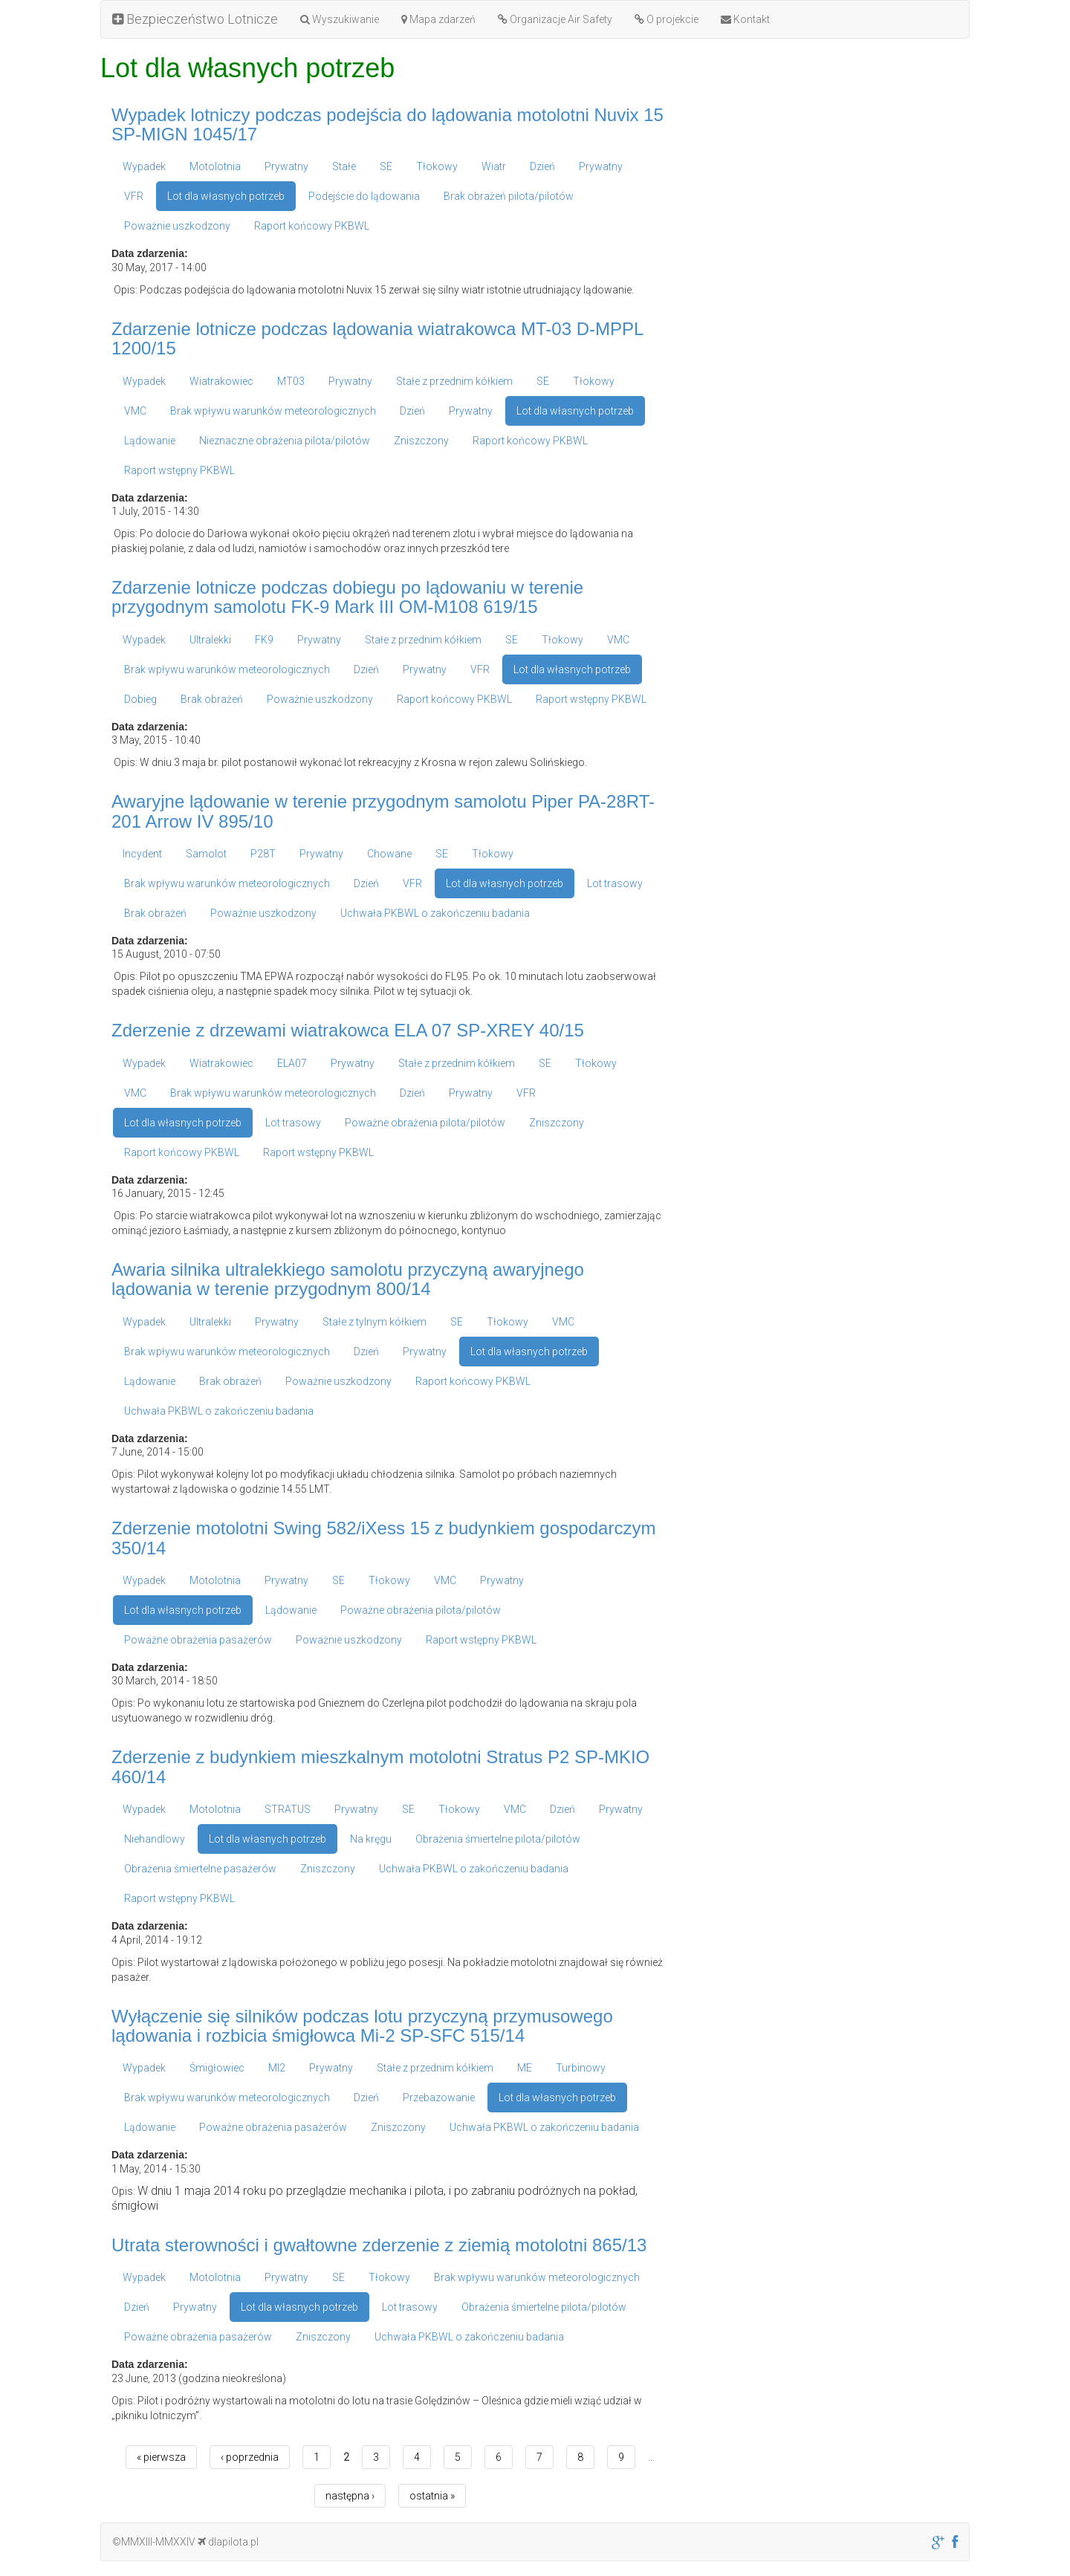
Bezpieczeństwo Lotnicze (195, 19)
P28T (263, 854)
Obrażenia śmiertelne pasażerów (200, 1869)
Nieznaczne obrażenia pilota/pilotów (284, 441)
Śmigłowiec (216, 2068)
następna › (349, 2496)
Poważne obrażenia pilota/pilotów (425, 1123)
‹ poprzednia (250, 2457)
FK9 (264, 640)
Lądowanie (149, 441)
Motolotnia (215, 166)
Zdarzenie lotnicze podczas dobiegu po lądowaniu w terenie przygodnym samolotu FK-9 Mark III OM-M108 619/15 (347, 597)
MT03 (291, 381)
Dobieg (140, 699)
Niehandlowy (154, 1839)
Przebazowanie (439, 2097)
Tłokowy (437, 166)
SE (386, 166)
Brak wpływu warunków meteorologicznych (273, 411)
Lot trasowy (615, 883)
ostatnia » (432, 2496)
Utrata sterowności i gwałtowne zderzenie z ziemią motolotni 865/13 (378, 2245)
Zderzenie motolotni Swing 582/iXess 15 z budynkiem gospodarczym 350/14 (383, 1537)
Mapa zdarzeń (438, 19)
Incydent (142, 854)
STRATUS (288, 1809)
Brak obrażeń (212, 699)
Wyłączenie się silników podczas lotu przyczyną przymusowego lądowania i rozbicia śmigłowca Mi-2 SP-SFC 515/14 (362, 2025)
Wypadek (144, 166)
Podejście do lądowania (364, 196)
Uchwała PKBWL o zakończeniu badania (435, 913)
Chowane (389, 854)
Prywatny (286, 166)
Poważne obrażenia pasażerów (198, 1640)
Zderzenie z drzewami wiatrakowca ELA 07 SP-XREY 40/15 (347, 1030)
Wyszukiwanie (339, 19)
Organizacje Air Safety (555, 19)
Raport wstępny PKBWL (179, 470)
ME (524, 2068)
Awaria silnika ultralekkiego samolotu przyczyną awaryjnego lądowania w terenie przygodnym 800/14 (347, 1279)
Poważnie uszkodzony (177, 226)
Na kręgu (371, 1839)
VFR (133, 196)
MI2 (276, 2068)
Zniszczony (421, 441)
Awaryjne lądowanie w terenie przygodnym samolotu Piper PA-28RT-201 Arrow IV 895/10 (383, 811)
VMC (135, 411)
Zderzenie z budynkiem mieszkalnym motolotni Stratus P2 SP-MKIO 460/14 (380, 1766)
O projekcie (666, 19)
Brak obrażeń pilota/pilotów (509, 196)
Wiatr (494, 166)
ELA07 (292, 1063)
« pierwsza (161, 2457)
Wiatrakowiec (221, 381)
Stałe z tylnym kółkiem (374, 1322)
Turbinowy (581, 2068)
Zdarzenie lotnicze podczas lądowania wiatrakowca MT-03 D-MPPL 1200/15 (377, 338)
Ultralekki (210, 640)
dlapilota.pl (228, 2542)
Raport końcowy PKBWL (311, 226)
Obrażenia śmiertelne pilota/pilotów (497, 1839)
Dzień (542, 166)
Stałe (344, 166)
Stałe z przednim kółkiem (454, 381)
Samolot (206, 854)
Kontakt (745, 19)
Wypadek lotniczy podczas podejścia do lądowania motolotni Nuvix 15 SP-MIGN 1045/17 (387, 124)
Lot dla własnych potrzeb (226, 196)
